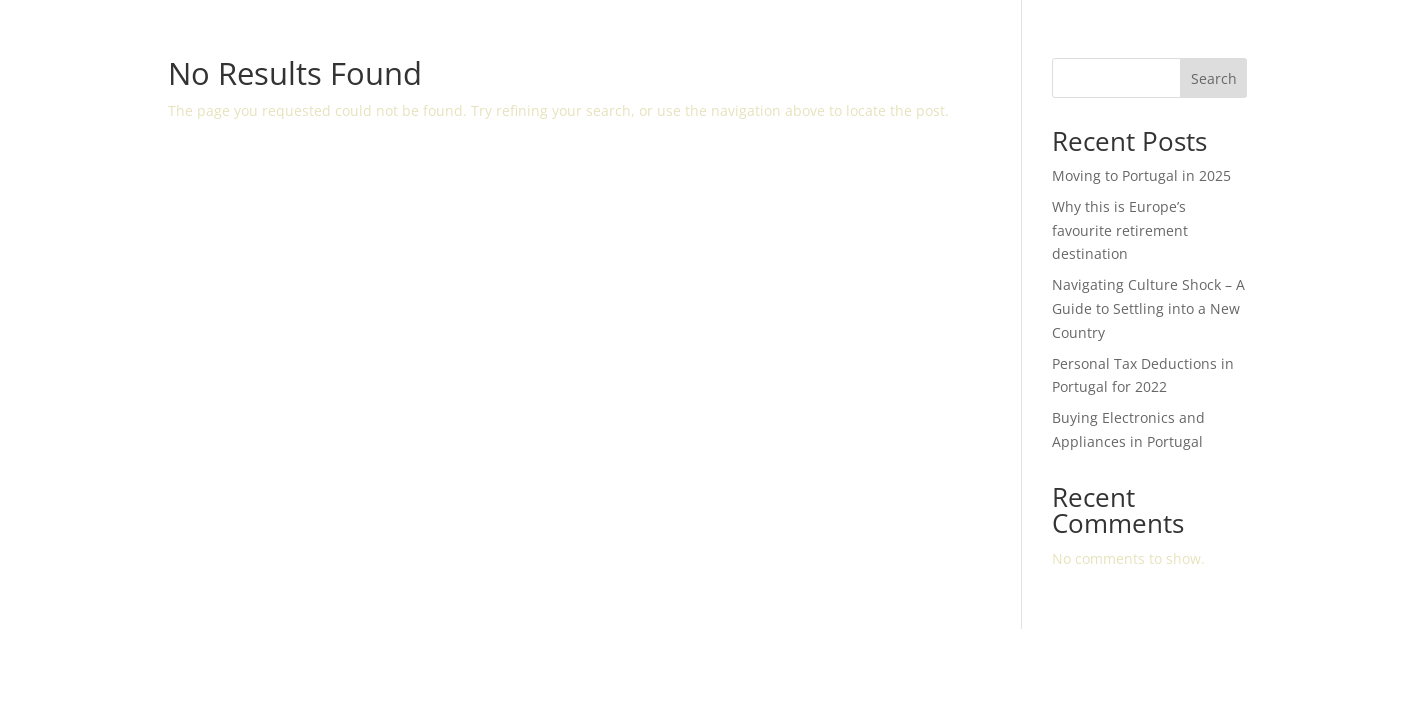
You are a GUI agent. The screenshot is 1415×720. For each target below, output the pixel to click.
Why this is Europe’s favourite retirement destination (1120, 230)
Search (1214, 78)
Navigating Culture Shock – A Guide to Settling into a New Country (1148, 308)
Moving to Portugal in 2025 (1141, 175)
